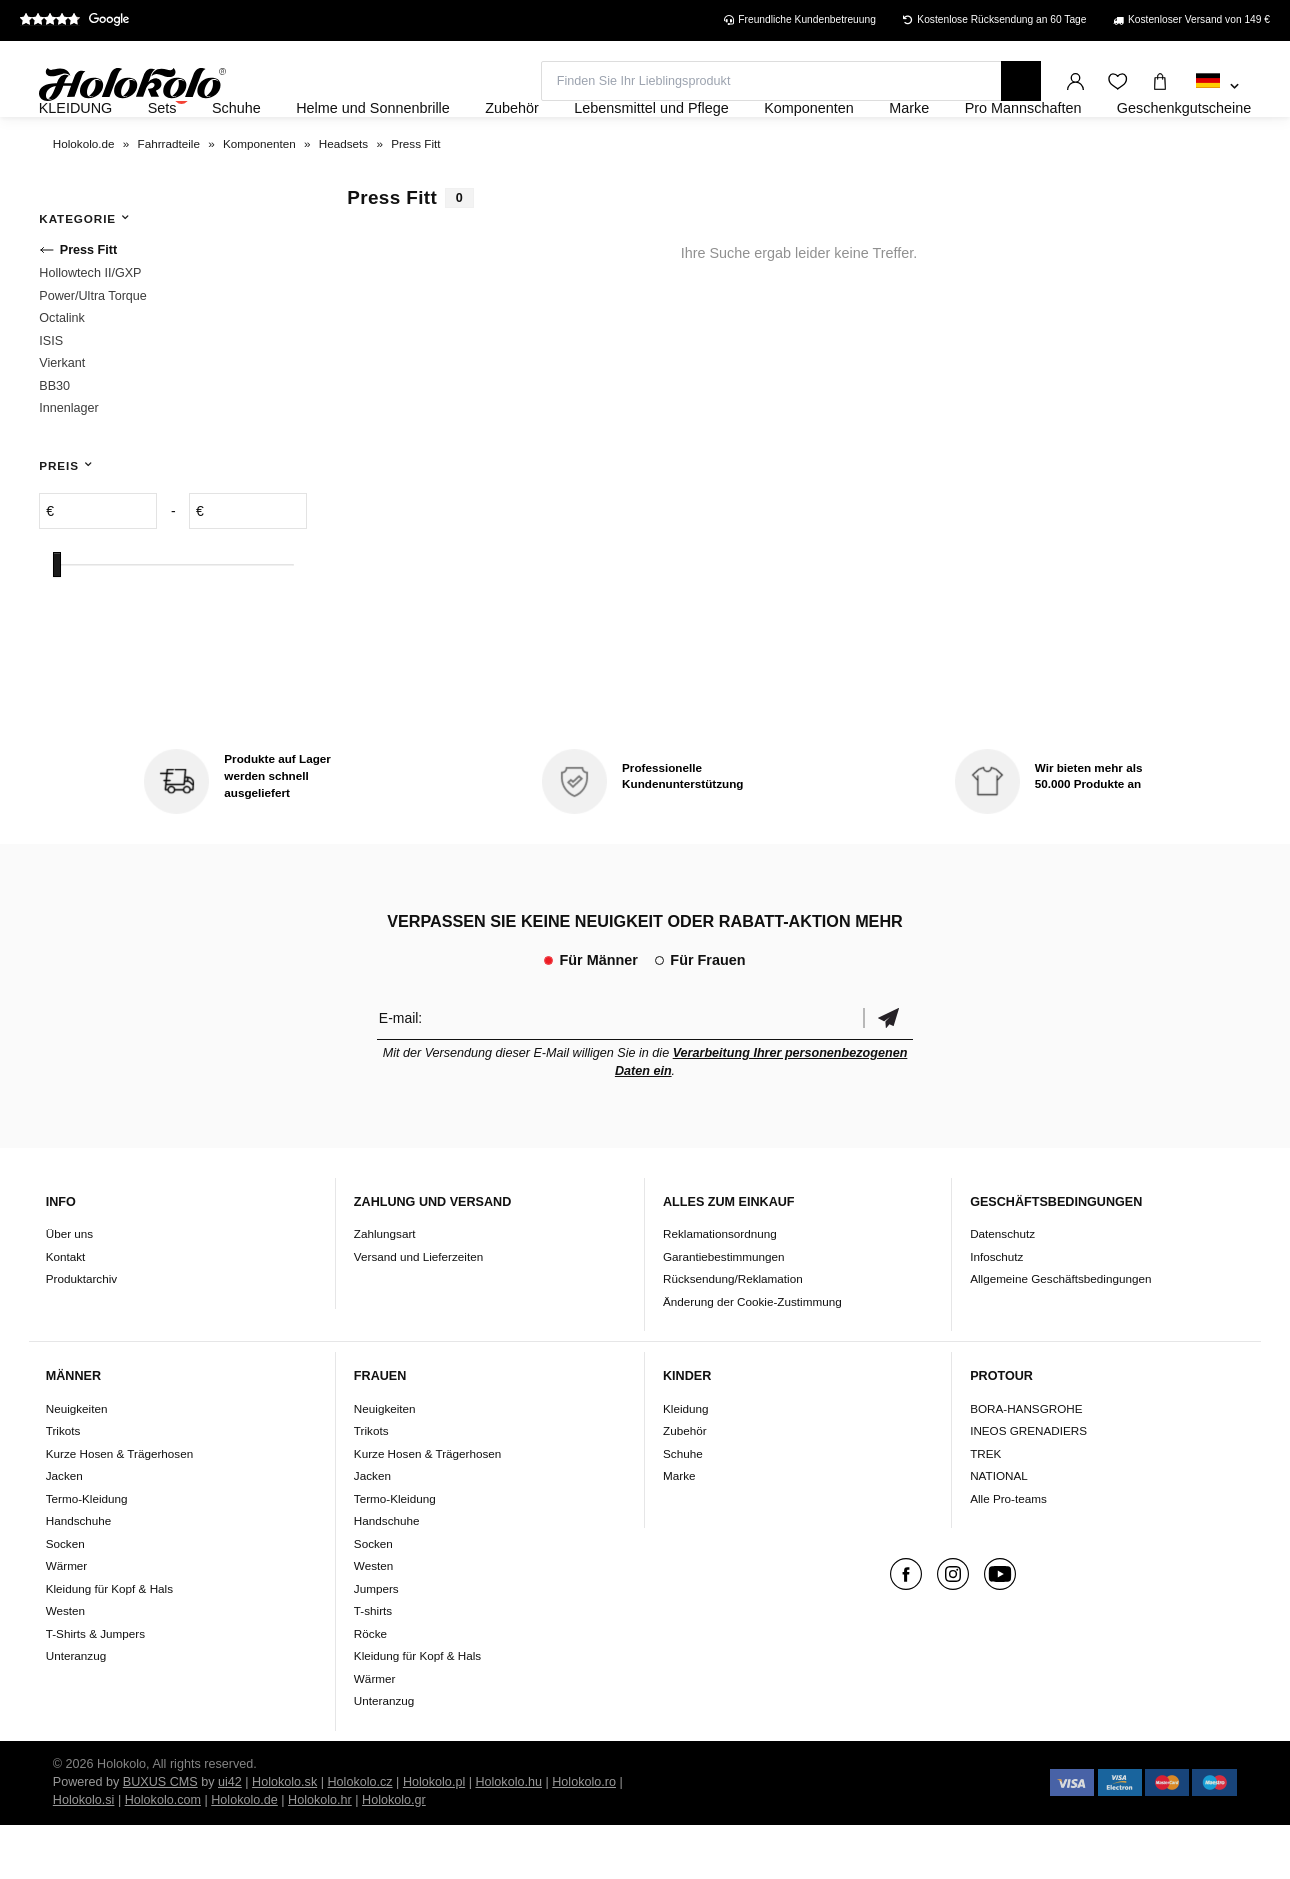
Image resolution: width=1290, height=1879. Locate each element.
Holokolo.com (163, 1854)
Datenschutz (1002, 1288)
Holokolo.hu (508, 1836)
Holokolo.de (244, 1854)
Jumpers (376, 1642)
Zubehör (685, 1484)
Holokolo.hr (320, 1854)
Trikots (63, 1484)
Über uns (69, 1288)
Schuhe (683, 1507)
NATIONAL (999, 1529)
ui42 (230, 1836)
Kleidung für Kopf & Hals (109, 1642)
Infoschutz (996, 1310)
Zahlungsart (385, 1288)
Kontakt (66, 1310)
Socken (65, 1597)
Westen (65, 1664)
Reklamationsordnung (720, 1288)
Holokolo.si (84, 1854)
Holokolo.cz (359, 1836)
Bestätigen (888, 1071)
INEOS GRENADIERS (1028, 1484)
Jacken (64, 1529)
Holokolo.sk (284, 1836)
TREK (985, 1507)
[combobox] (1217, 87)
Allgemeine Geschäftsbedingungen (1060, 1333)
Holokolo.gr (394, 1854)
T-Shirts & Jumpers (95, 1687)
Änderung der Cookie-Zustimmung (752, 1355)
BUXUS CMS (160, 1836)
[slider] (57, 618)
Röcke (370, 1687)
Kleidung (686, 1462)
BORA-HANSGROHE (1026, 1462)
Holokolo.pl (434, 1836)
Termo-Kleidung (87, 1552)
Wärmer (67, 1619)
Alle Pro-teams (1008, 1552)
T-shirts (373, 1664)
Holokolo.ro (584, 1836)
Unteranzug (76, 1709)
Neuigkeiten (77, 1462)
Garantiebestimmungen (724, 1310)
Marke (679, 1529)
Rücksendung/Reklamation (733, 1333)
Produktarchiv (81, 1333)
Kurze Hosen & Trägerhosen (119, 1507)
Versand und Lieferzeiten (418, 1310)
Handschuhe (79, 1574)
